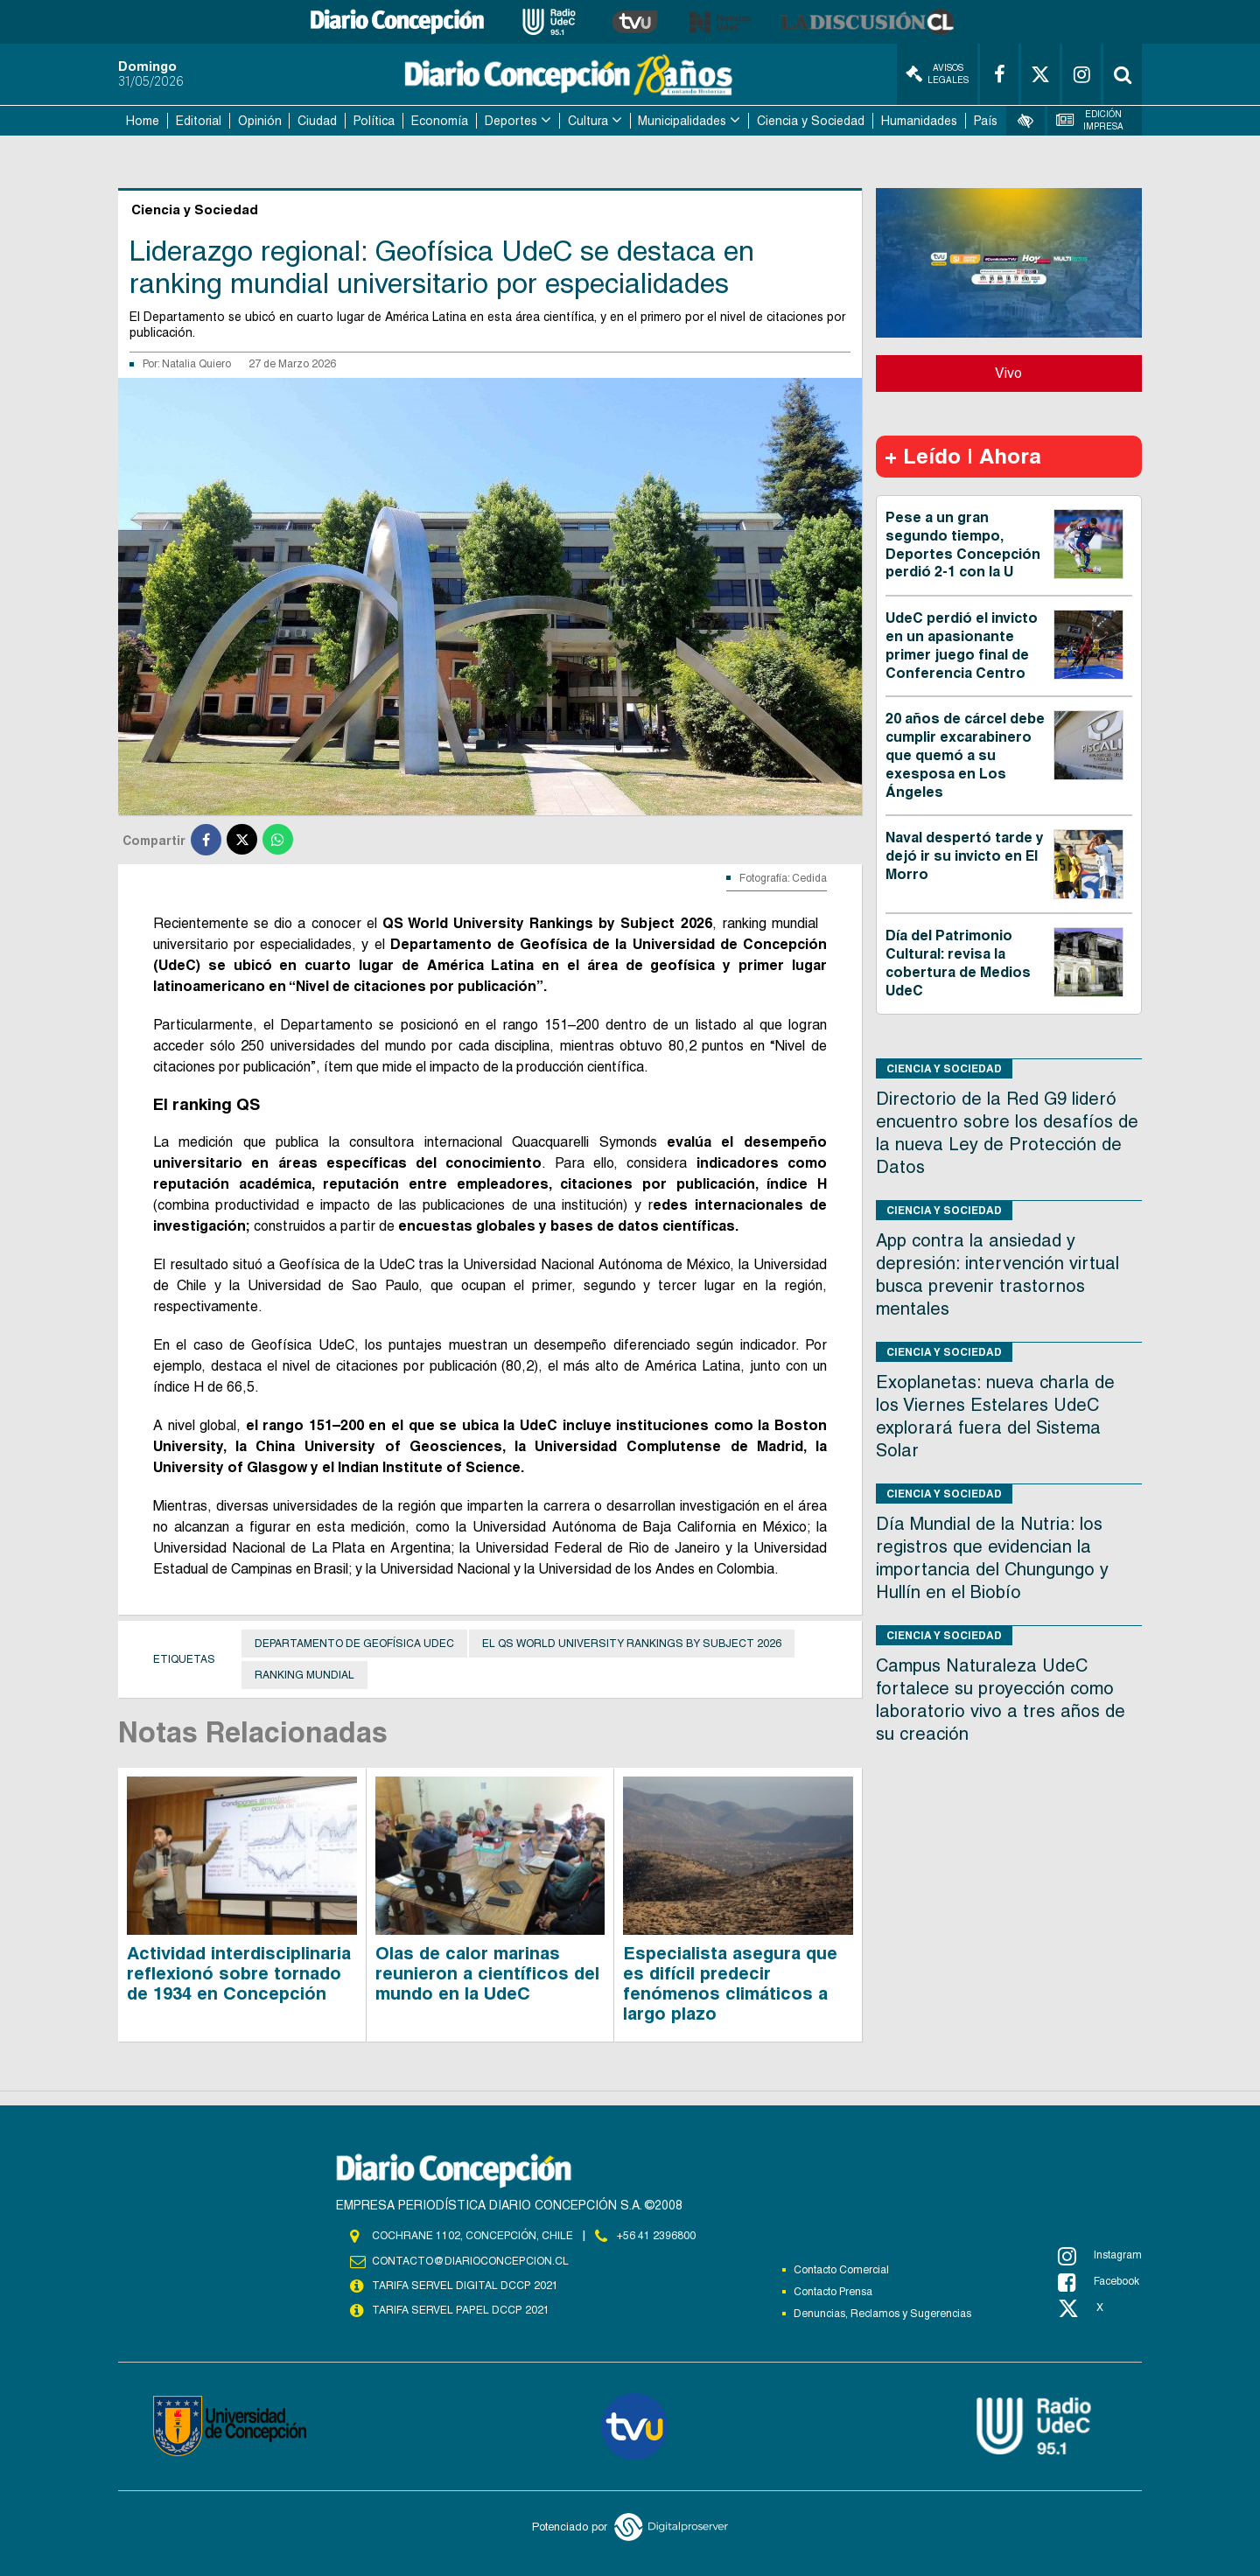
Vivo (1008, 373)
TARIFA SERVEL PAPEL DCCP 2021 (459, 2310)
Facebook (1098, 2282)
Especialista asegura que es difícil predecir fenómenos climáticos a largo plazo (730, 1983)
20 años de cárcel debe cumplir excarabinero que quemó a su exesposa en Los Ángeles (965, 754)
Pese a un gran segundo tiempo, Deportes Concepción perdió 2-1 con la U (963, 544)
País (986, 121)
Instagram (1100, 2255)
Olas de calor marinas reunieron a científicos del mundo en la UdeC (487, 1973)
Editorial (198, 121)
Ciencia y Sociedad (810, 121)
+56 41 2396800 (656, 2236)
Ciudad (317, 121)
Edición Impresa (1090, 120)
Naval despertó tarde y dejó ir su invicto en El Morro (965, 856)
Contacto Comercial (841, 2270)
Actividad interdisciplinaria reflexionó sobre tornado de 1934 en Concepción (239, 1973)
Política (374, 121)
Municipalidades (682, 121)
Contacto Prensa (833, 2292)
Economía (439, 121)
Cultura (588, 121)
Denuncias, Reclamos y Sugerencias (882, 2313)
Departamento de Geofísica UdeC (354, 1643)
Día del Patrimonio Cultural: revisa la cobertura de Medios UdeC (958, 962)
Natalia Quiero (196, 364)
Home (142, 121)
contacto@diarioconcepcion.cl (470, 2261)
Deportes (511, 121)
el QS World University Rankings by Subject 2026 (631, 1643)
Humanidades (919, 121)
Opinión (260, 121)
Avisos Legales (937, 74)
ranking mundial (304, 1675)
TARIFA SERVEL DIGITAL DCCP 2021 (464, 2285)
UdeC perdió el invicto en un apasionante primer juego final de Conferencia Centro (962, 645)
